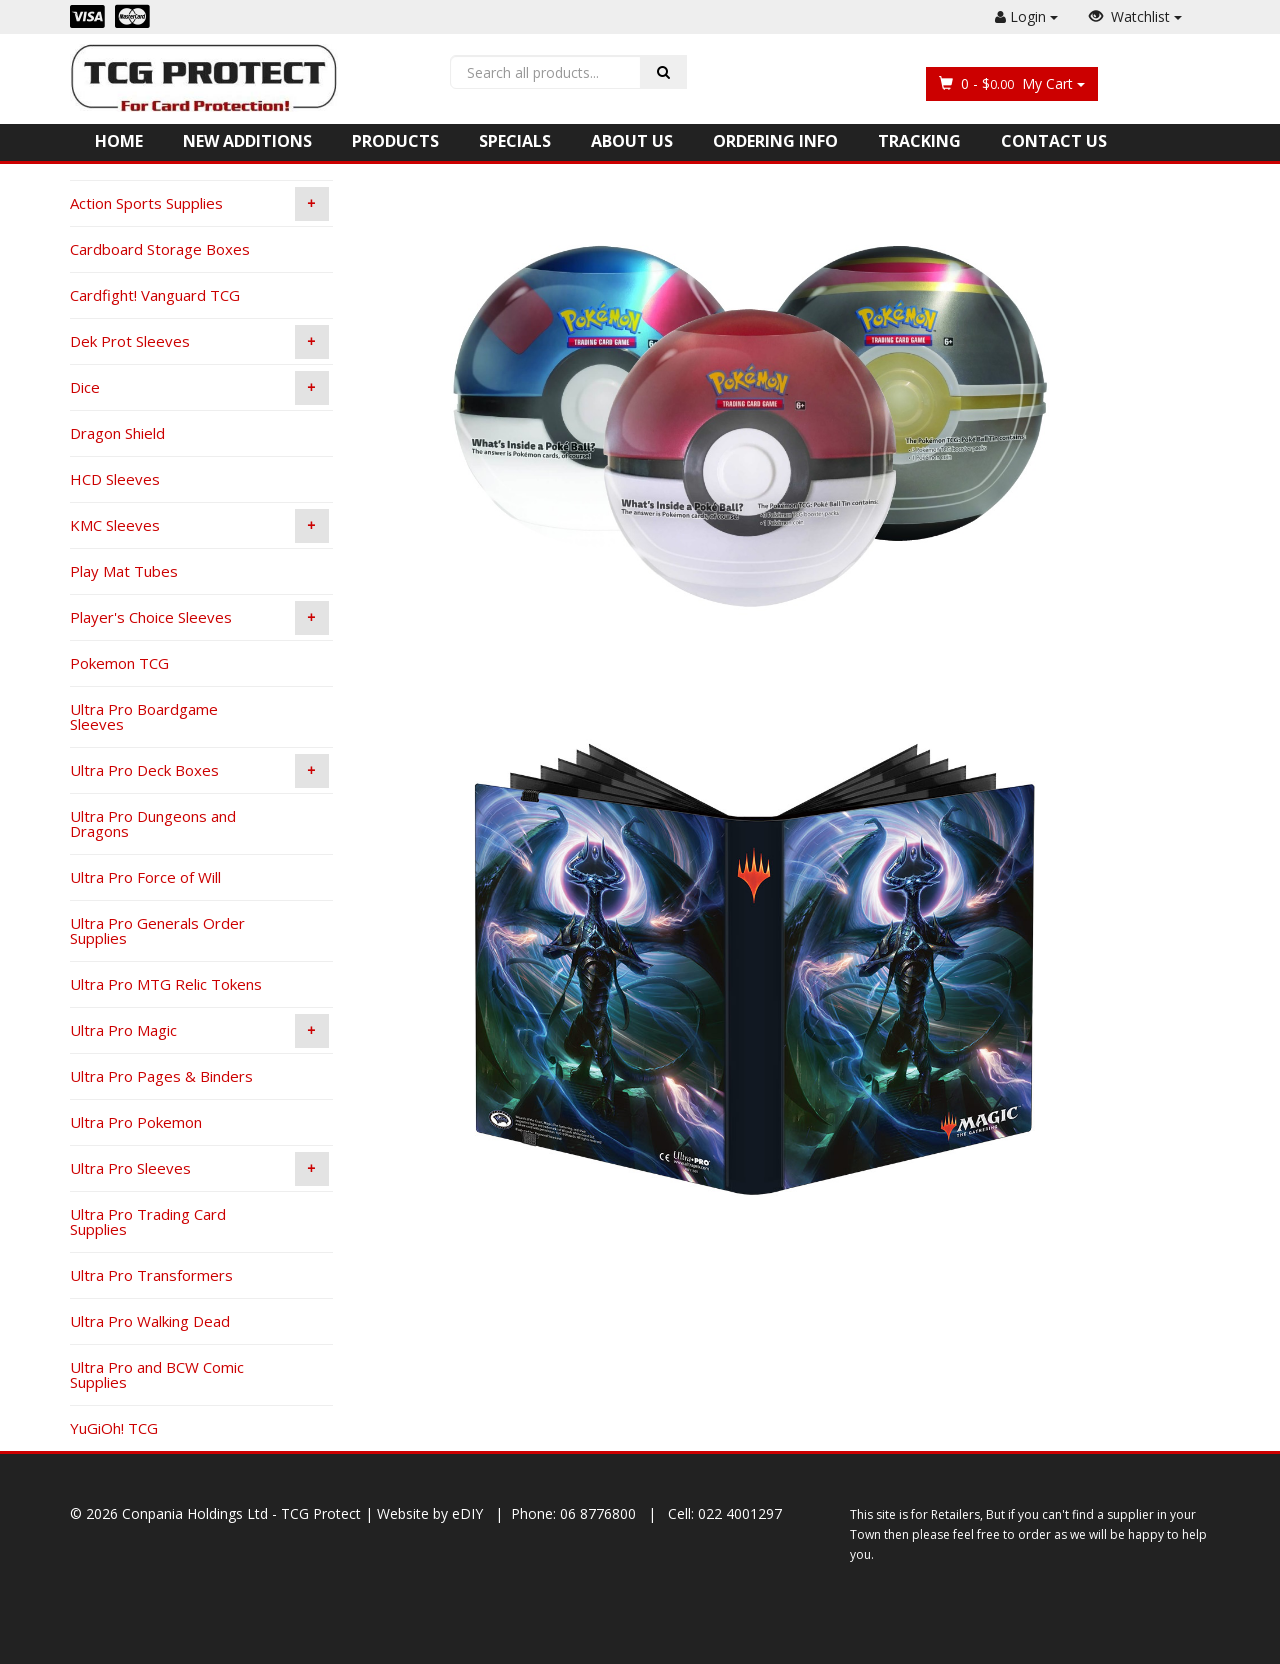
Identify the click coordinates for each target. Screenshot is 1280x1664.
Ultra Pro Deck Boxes (199, 771)
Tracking (919, 141)
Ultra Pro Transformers (151, 1275)
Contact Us (1054, 141)
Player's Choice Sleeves (199, 618)
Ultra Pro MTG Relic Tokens (166, 984)
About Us (632, 141)
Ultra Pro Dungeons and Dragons (153, 823)
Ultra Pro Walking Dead (150, 1321)
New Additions (247, 141)
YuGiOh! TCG (114, 1428)
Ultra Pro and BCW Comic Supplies (157, 1374)
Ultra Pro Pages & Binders (161, 1076)
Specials (515, 141)
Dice (199, 388)
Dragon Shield (117, 433)
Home (119, 141)
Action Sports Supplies (199, 204)
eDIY (467, 1513)
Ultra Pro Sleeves (199, 1169)
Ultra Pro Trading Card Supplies (148, 1221)
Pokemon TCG (119, 663)
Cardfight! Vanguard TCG (155, 295)
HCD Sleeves (115, 479)
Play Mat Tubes (124, 571)
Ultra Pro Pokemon (136, 1122)
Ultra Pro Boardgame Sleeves (144, 716)
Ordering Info (775, 141)
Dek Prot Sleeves (199, 342)
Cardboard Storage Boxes (160, 249)
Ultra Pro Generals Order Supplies (157, 930)
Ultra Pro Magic (199, 1031)
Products (395, 141)
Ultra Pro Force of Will (145, 877)
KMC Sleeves (199, 526)
